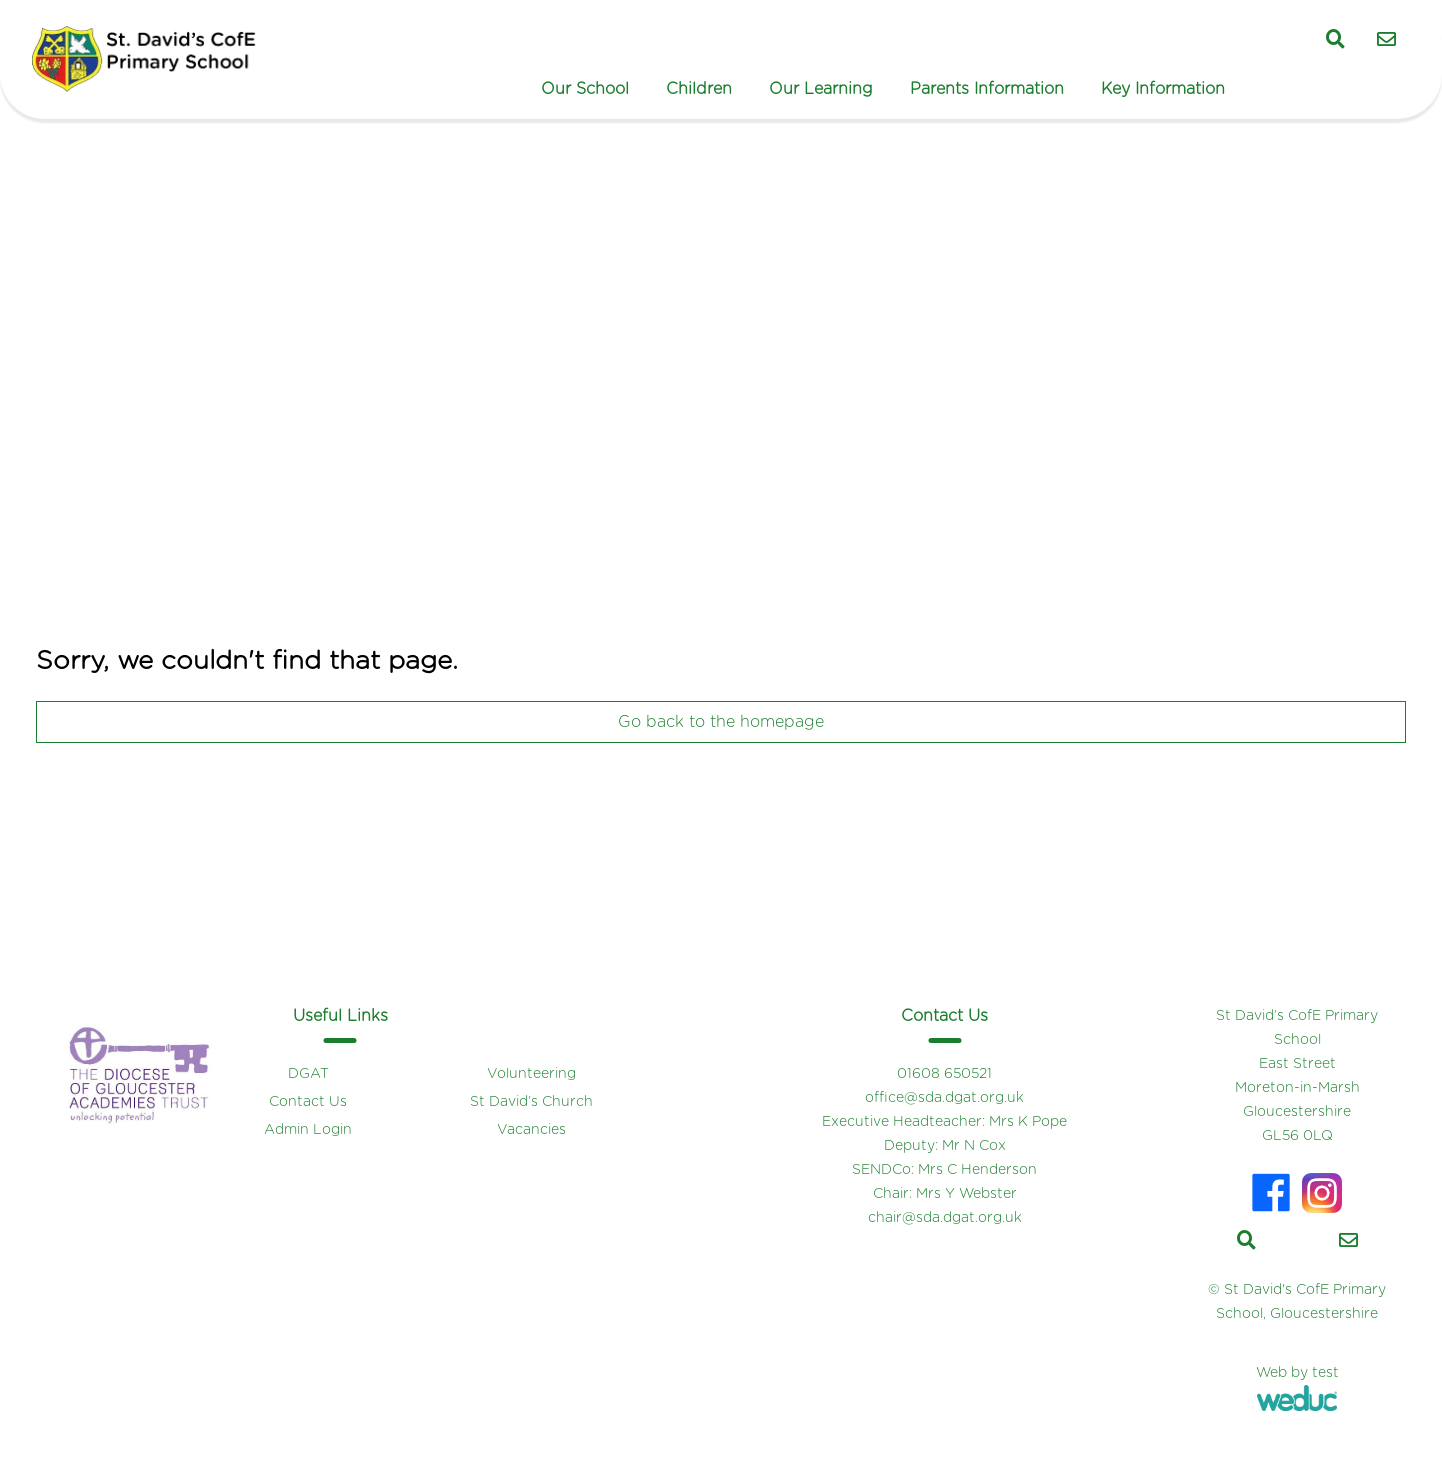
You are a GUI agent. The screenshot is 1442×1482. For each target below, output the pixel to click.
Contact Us (308, 1102)
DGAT (308, 1074)
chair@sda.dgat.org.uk (945, 1218)
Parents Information (987, 89)
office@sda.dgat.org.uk (944, 1098)
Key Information (1163, 89)
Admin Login (308, 1130)
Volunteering (531, 1074)
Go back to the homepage (721, 722)
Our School (585, 89)
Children (699, 89)
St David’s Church (531, 1102)
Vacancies (531, 1130)
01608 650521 (944, 1074)
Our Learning (821, 89)
